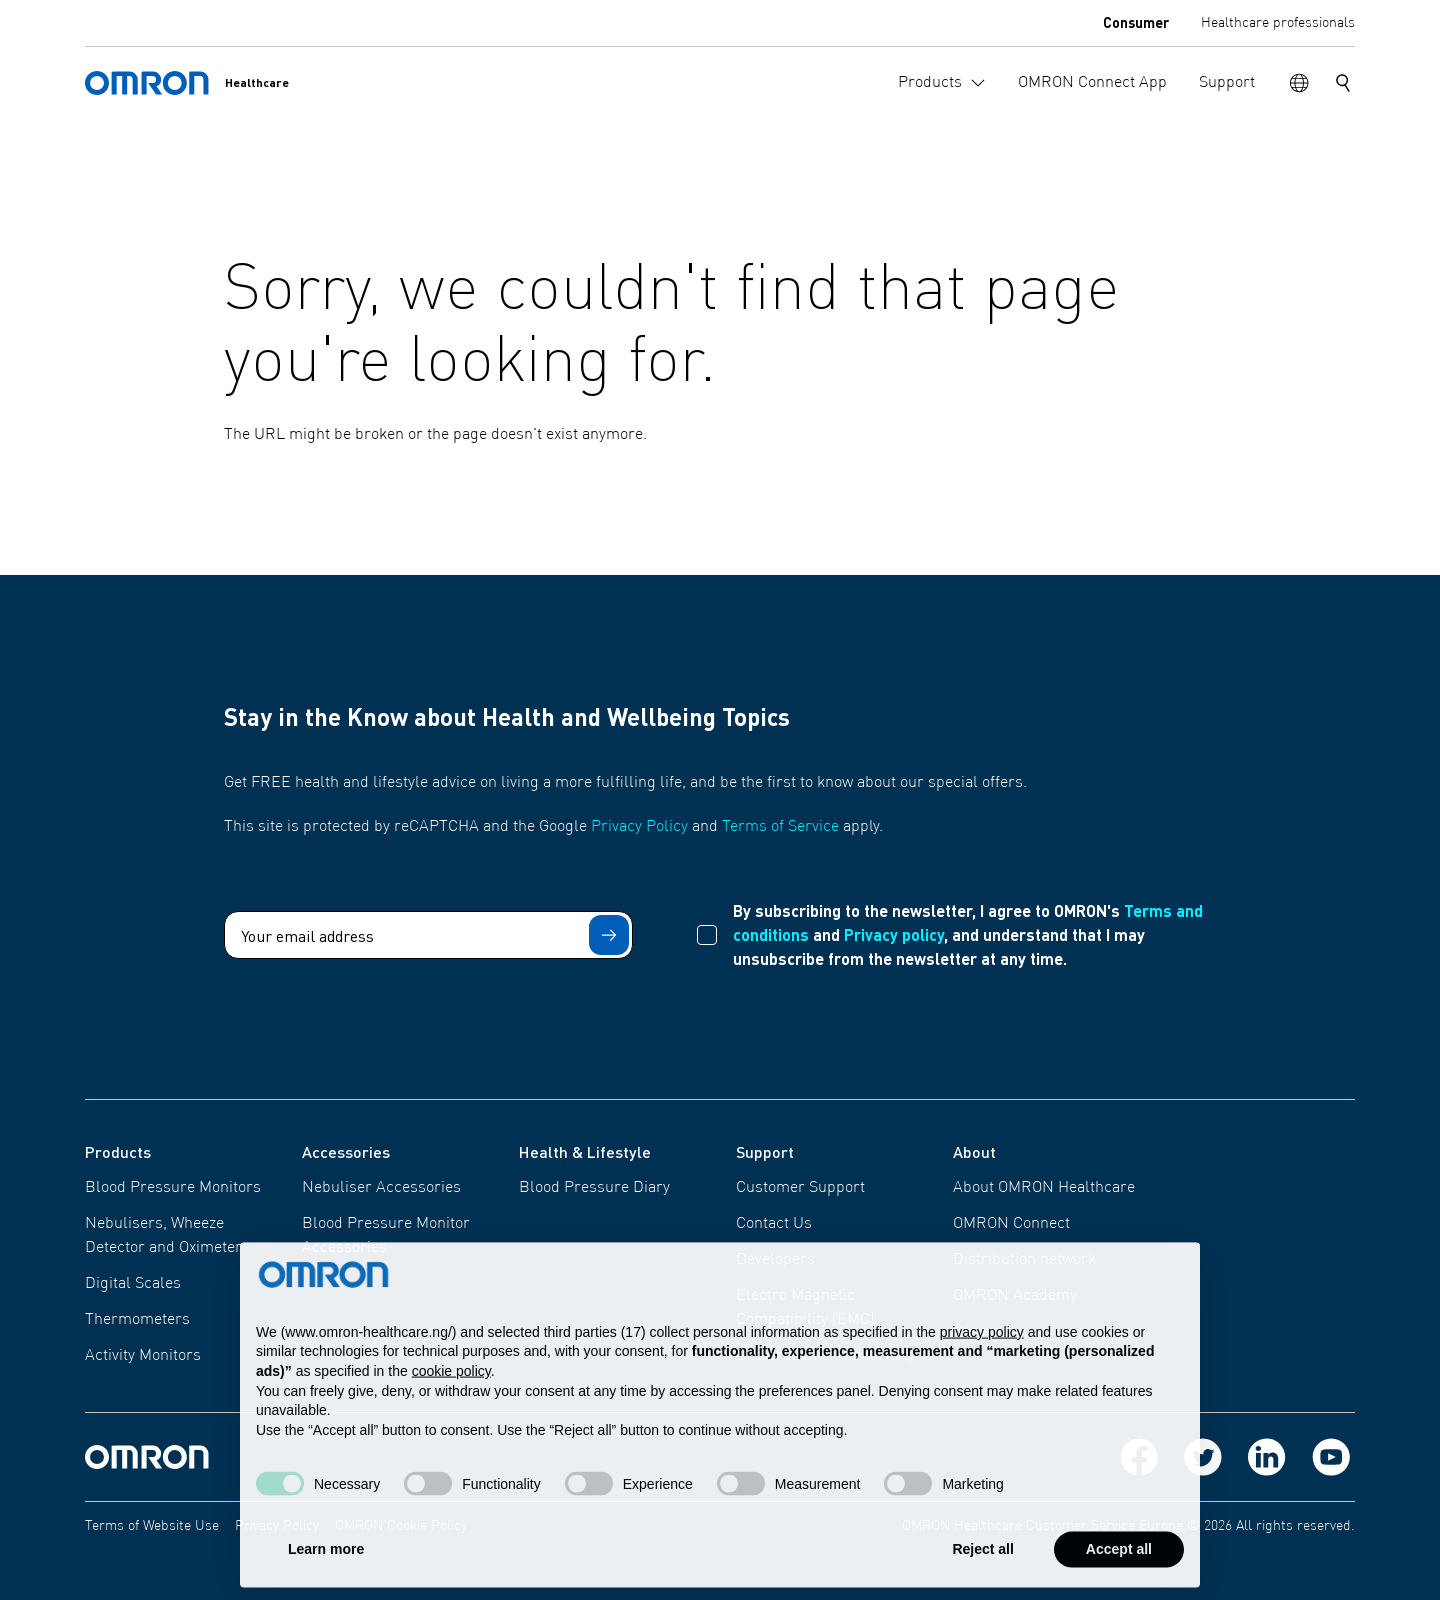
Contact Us (774, 1224)
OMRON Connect (1011, 1224)
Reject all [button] (982, 1566)
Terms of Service (780, 827)
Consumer (1136, 22)
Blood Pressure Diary (594, 1188)
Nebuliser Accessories (381, 1188)
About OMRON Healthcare (1044, 1188)
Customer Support (800, 1188)
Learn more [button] (326, 1566)
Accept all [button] (1119, 1566)
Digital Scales (133, 1284)
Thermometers (137, 1320)
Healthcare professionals (1278, 23)
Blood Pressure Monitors (173, 1188)
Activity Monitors (143, 1356)
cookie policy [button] (451, 1387)
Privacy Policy (639, 827)
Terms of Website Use (152, 1526)
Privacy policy (894, 934)
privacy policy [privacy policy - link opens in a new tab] (982, 1348)
